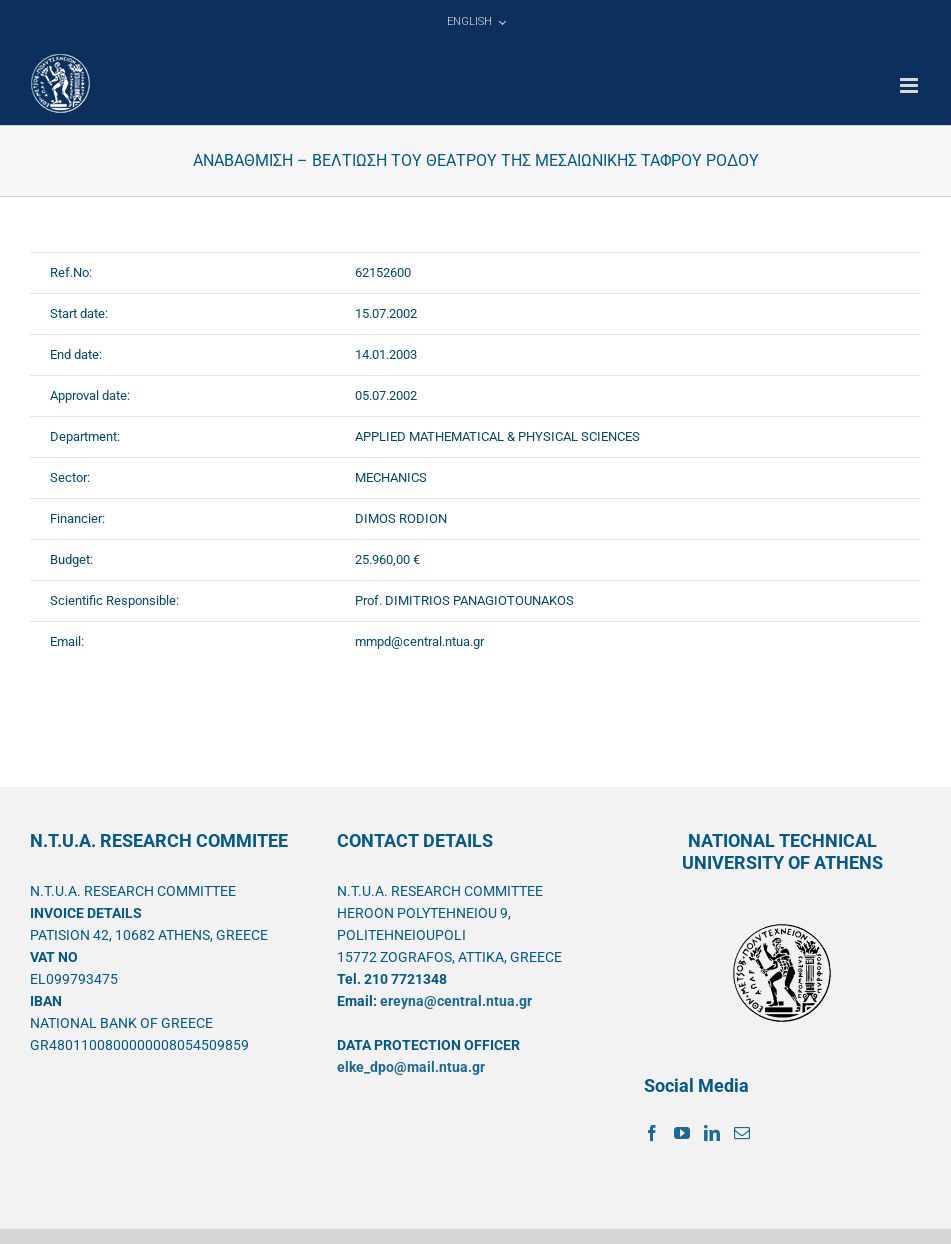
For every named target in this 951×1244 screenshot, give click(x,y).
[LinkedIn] (712, 1133)
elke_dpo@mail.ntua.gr (411, 1067)
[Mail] (742, 1133)
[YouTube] (682, 1133)
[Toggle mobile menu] (910, 85)
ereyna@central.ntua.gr (456, 1001)
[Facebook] (652, 1133)
